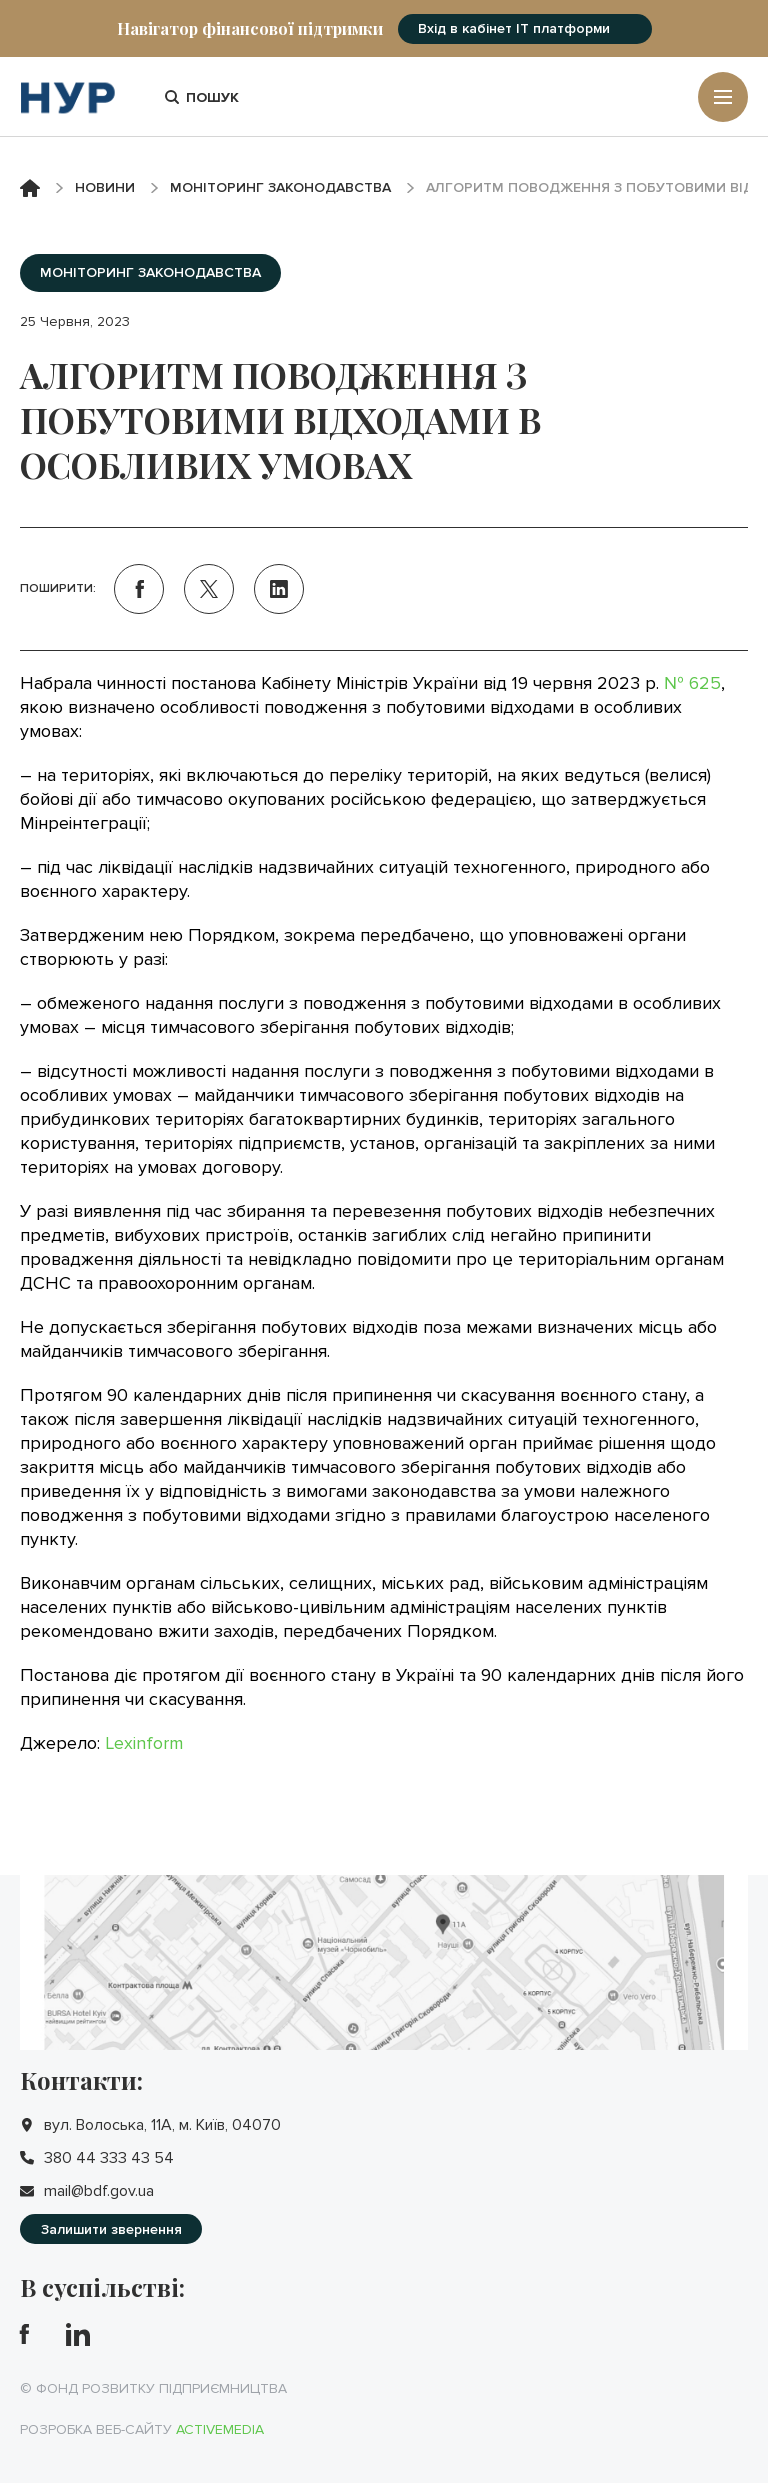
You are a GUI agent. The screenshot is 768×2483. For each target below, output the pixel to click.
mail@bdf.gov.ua (99, 2191)
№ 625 (692, 683)
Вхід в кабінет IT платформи (514, 28)
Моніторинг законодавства (280, 187)
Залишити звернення (111, 2229)
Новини (105, 187)
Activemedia (220, 2429)
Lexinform (144, 1743)
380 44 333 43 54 (109, 2158)
